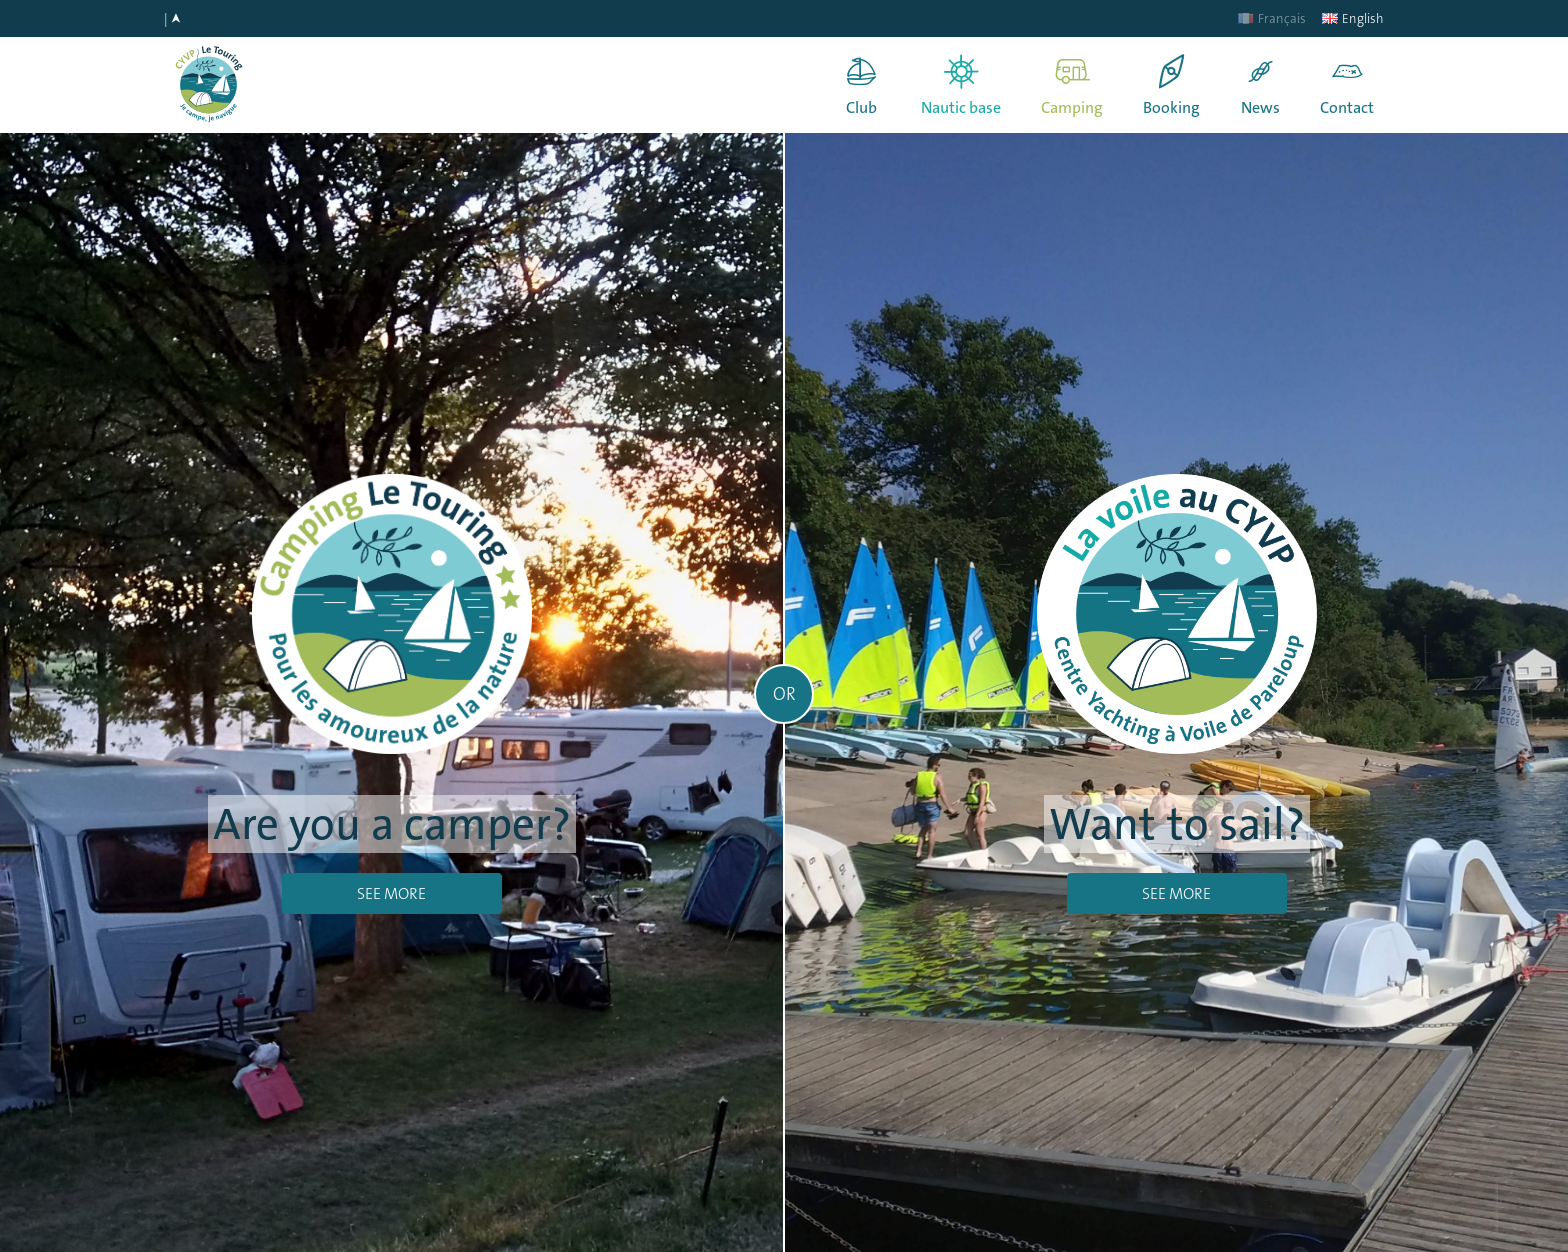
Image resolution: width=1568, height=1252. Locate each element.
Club (861, 107)
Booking (1171, 107)
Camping (1072, 107)
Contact (1347, 107)
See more (391, 893)
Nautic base (961, 107)
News (1260, 107)
